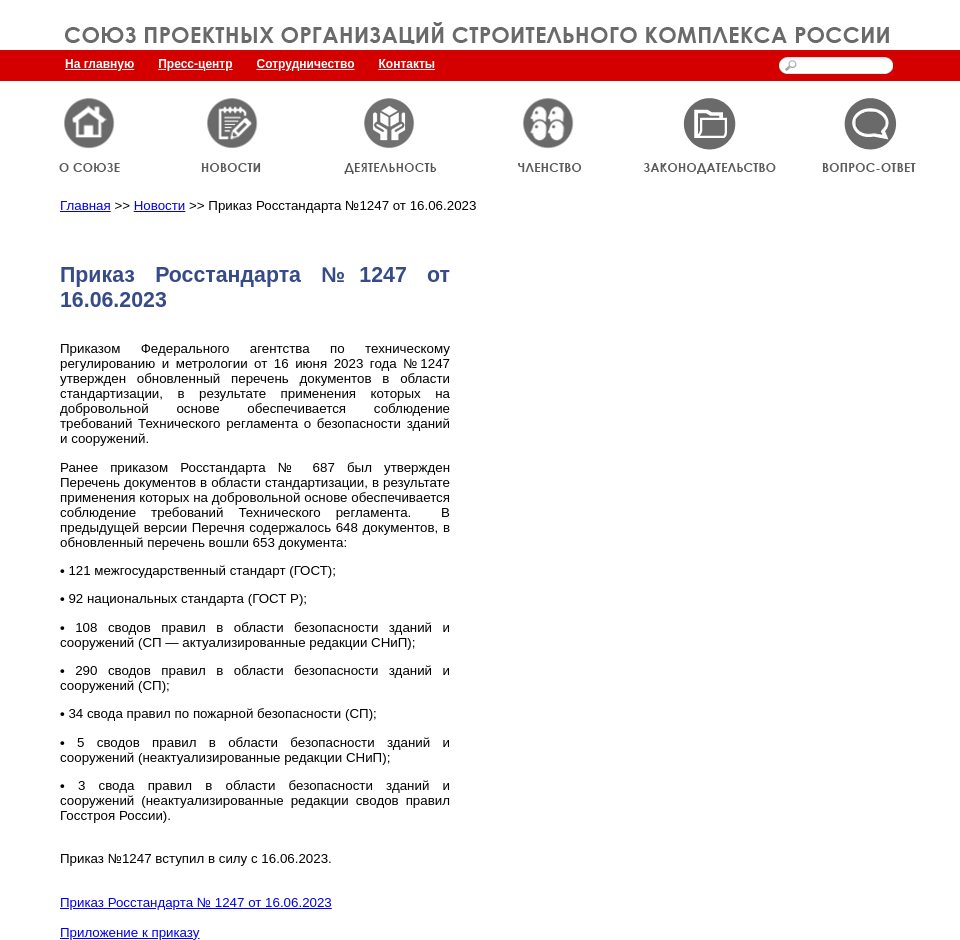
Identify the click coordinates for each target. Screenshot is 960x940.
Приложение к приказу (130, 932)
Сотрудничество (306, 64)
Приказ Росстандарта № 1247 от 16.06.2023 (196, 902)
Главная (85, 205)
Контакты (407, 64)
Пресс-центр (195, 64)
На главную (99, 64)
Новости (160, 205)
